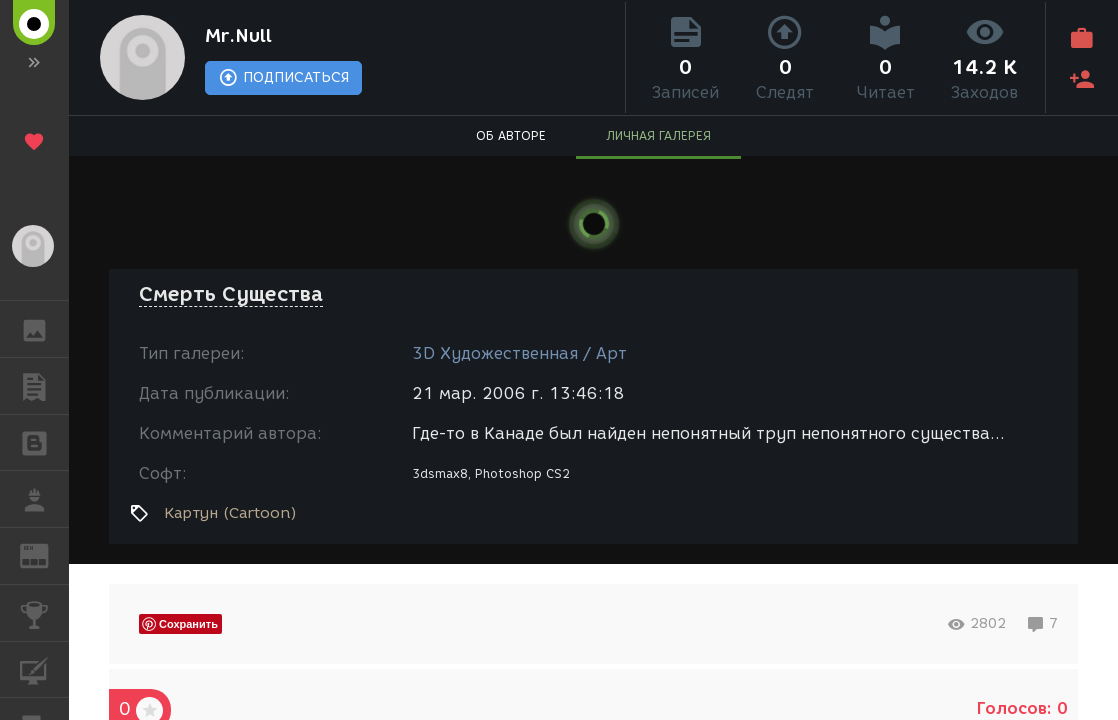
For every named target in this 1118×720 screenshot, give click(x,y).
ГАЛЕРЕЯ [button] (44, 329)
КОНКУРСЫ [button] (44, 613)
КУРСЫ (44, 668)
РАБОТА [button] (44, 499)
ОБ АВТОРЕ (511, 135)
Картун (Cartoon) (230, 513)
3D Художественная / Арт (519, 353)
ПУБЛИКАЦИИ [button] (44, 386)
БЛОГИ (44, 441)
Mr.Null (238, 36)
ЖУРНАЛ (44, 554)
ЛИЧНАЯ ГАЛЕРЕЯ (658, 135)
